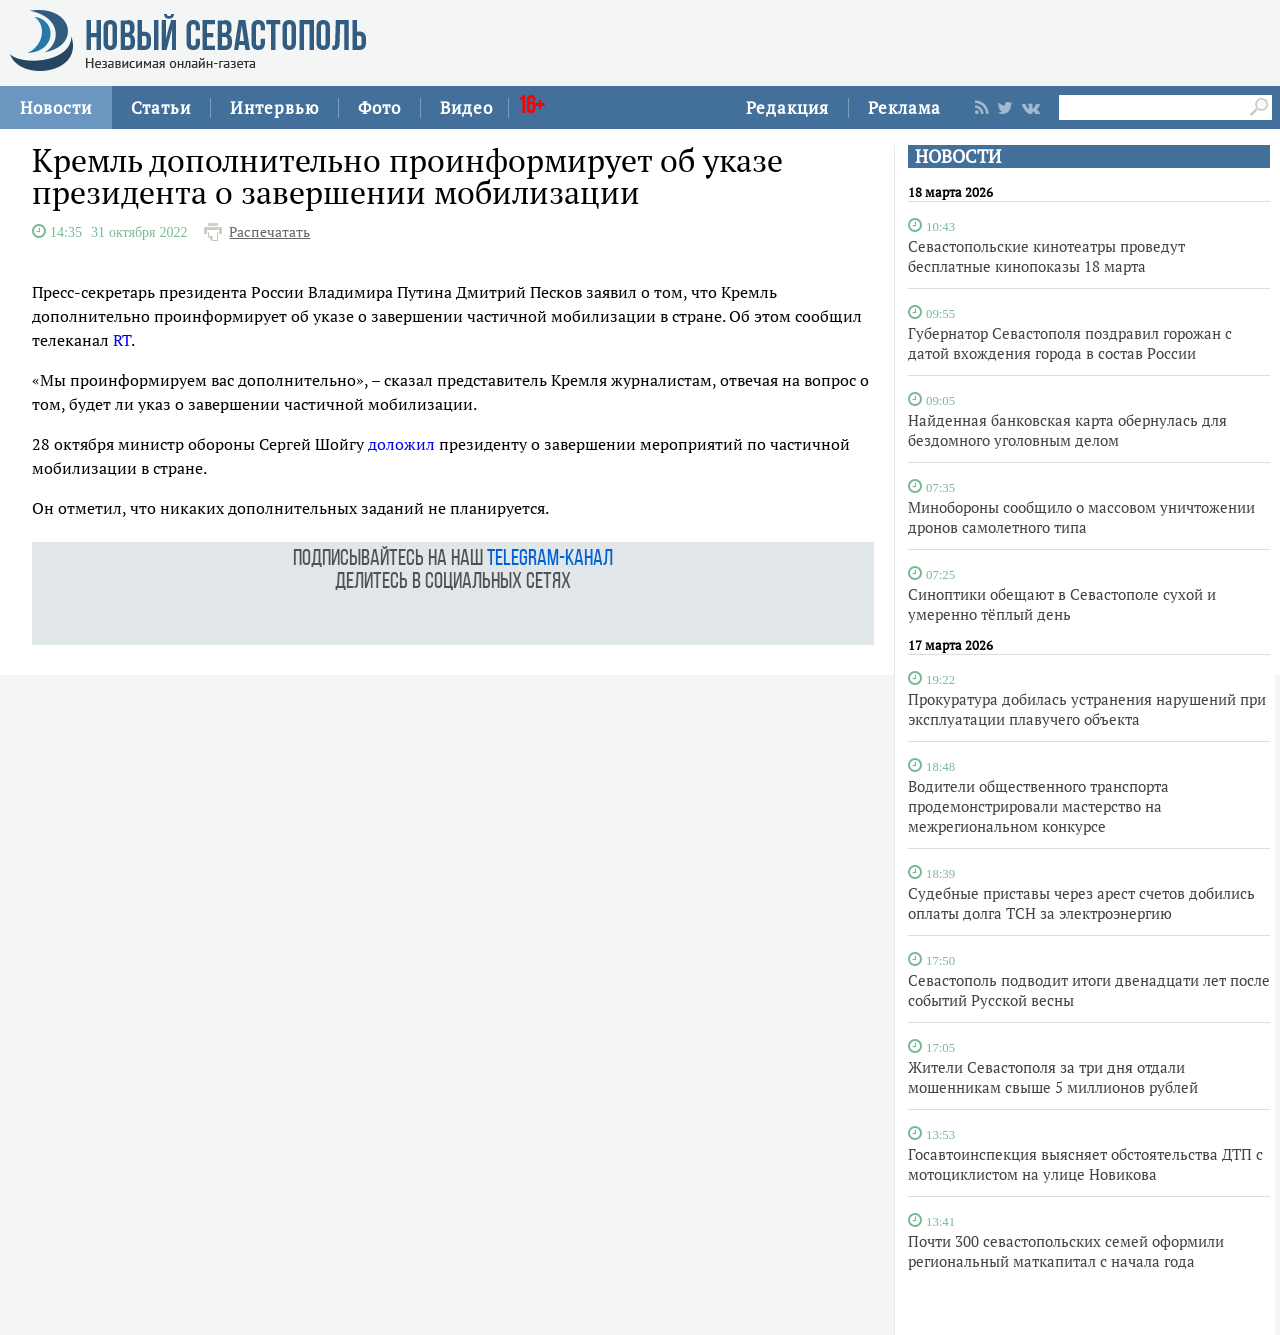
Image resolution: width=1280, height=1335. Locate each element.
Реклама (904, 107)
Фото (379, 107)
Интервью (274, 107)
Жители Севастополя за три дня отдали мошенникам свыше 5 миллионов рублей (1053, 1077)
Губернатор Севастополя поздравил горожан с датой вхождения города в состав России (1070, 343)
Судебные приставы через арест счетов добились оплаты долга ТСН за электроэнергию (1081, 903)
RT (122, 340)
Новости (56, 107)
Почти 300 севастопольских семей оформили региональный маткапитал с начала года (1066, 1251)
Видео (466, 107)
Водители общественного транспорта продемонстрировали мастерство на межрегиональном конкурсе (1038, 806)
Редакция (787, 107)
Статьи (161, 107)
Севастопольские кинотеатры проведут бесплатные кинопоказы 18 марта (1046, 256)
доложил (401, 444)
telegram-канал (550, 559)
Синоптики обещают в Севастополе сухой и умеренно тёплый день (1062, 604)
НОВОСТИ (958, 156)
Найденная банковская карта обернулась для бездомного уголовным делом (1067, 430)
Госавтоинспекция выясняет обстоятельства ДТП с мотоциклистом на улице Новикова (1085, 1164)
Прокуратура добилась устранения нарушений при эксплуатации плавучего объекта (1087, 709)
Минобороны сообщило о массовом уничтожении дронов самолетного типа (1081, 517)
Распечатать (269, 232)
